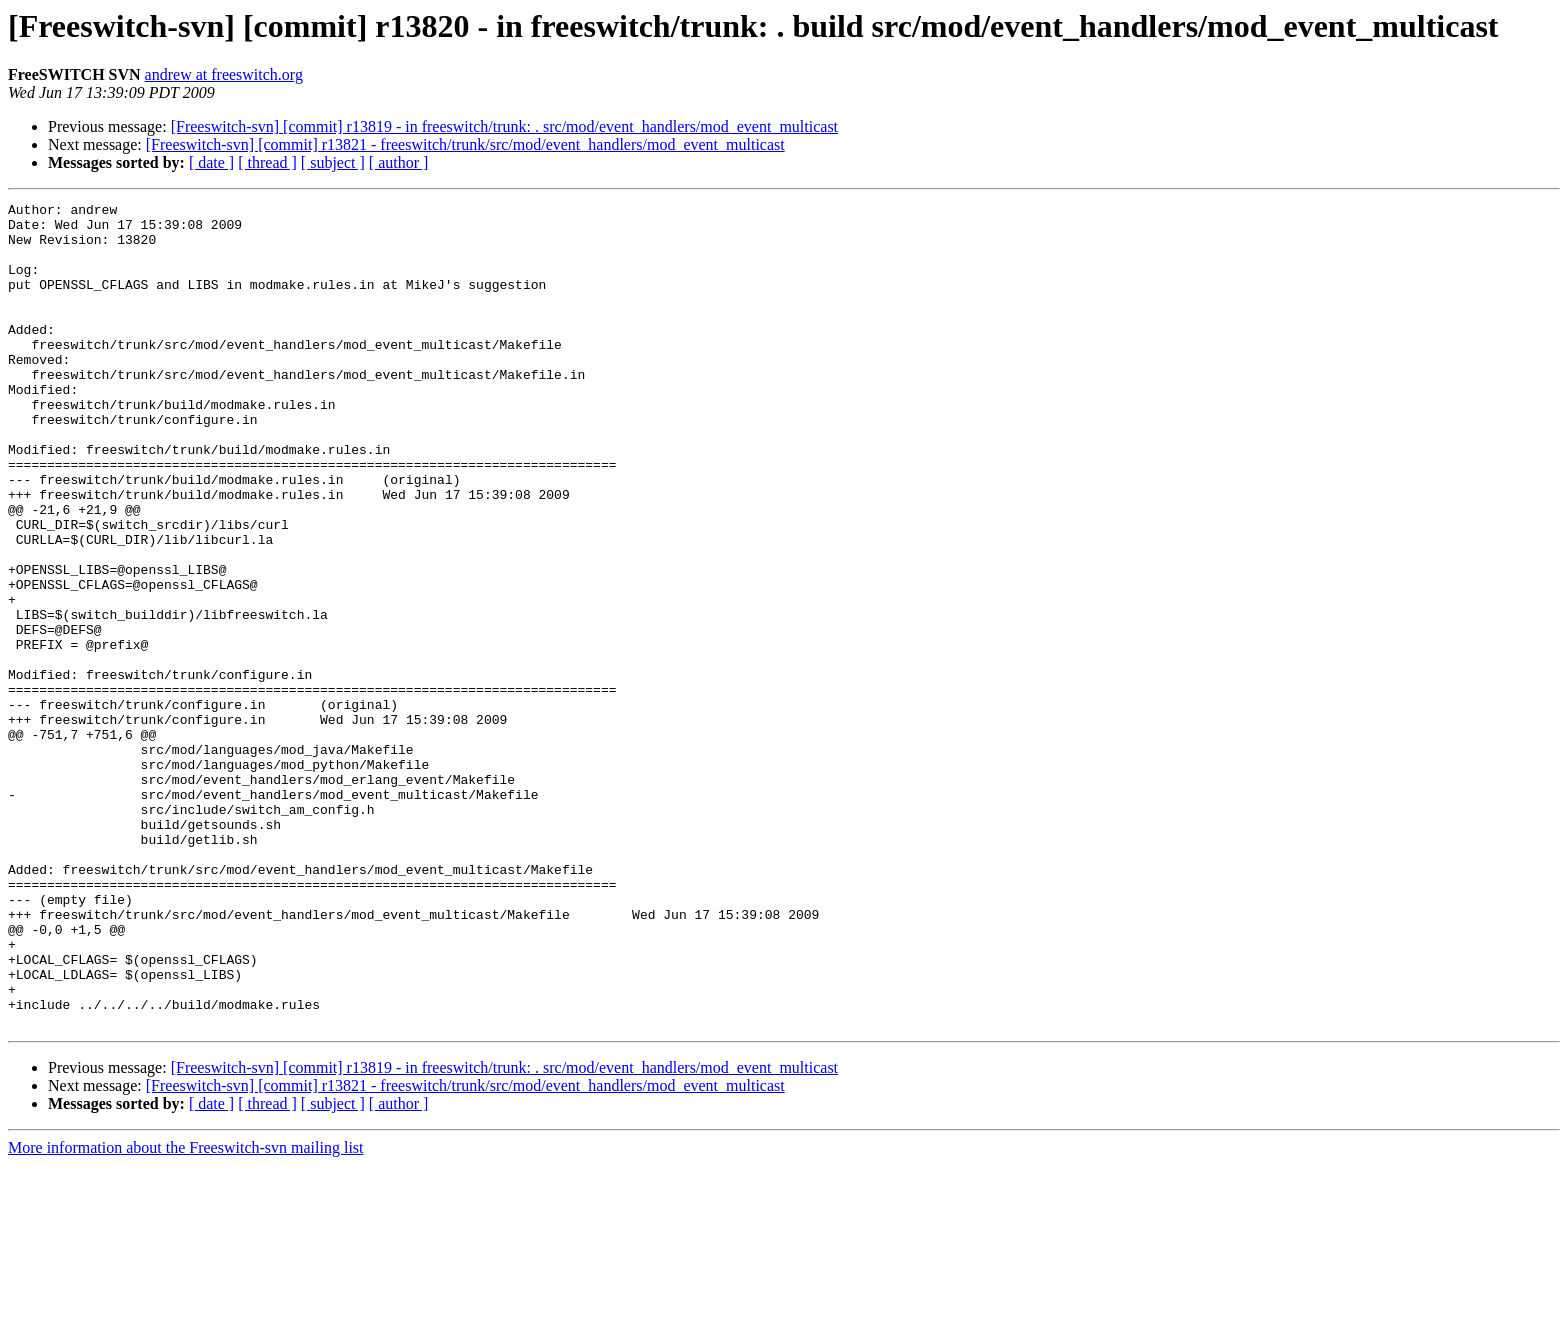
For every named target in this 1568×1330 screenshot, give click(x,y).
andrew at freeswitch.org (224, 74)
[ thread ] (267, 162)
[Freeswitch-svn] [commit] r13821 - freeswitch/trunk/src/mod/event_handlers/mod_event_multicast (465, 144)
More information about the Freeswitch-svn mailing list (186, 1312)
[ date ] (211, 162)
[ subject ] (333, 162)
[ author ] (399, 162)
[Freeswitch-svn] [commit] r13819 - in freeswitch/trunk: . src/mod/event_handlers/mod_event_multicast (504, 126)
